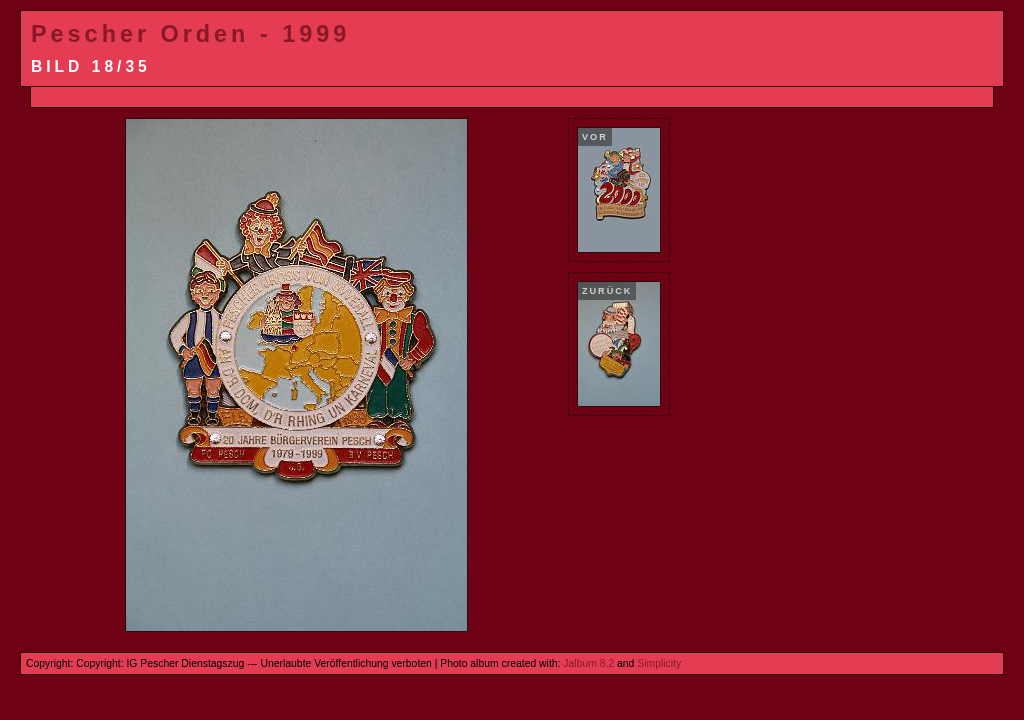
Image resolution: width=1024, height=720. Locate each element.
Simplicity (659, 663)
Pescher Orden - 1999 (190, 34)
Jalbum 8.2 (588, 663)
